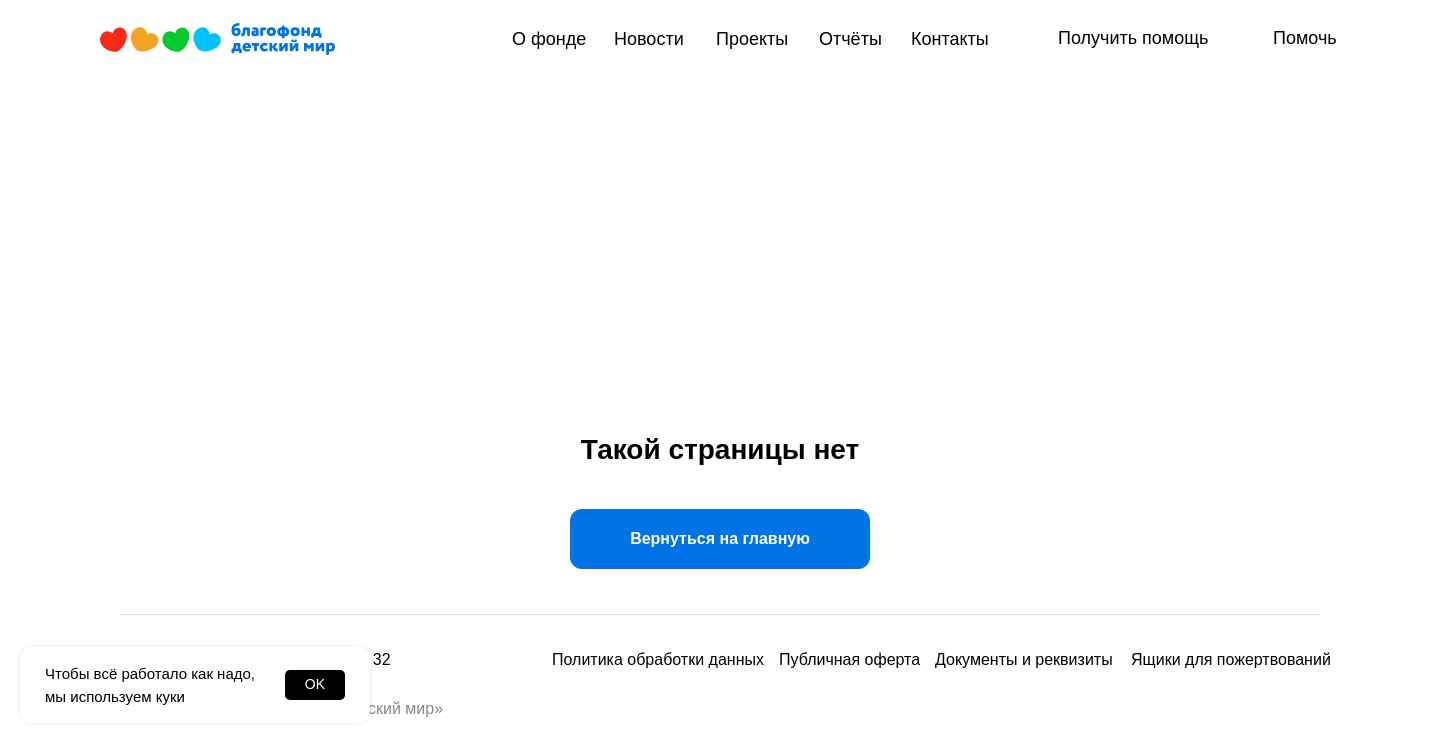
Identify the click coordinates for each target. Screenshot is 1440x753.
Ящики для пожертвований (1231, 659)
